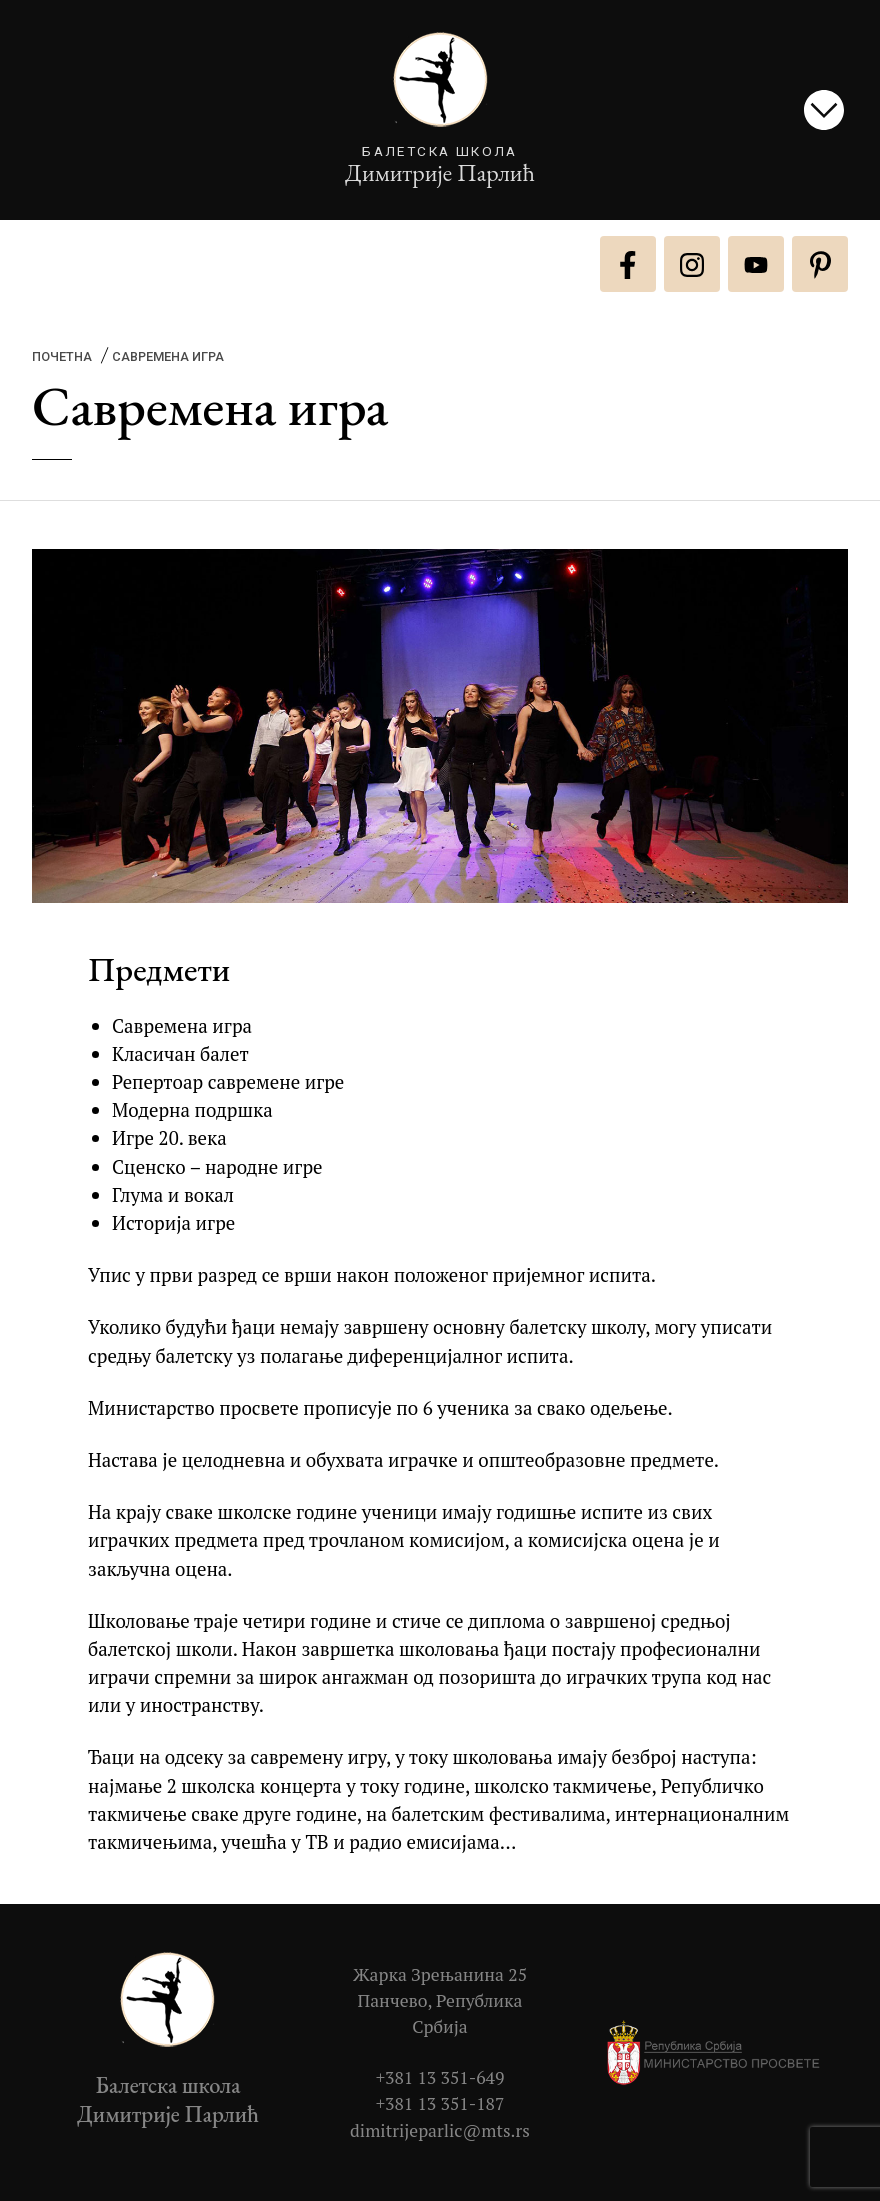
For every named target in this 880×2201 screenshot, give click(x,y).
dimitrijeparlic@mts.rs (440, 2130)
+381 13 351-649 (440, 2077)
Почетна (62, 356)
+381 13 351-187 (440, 2103)
